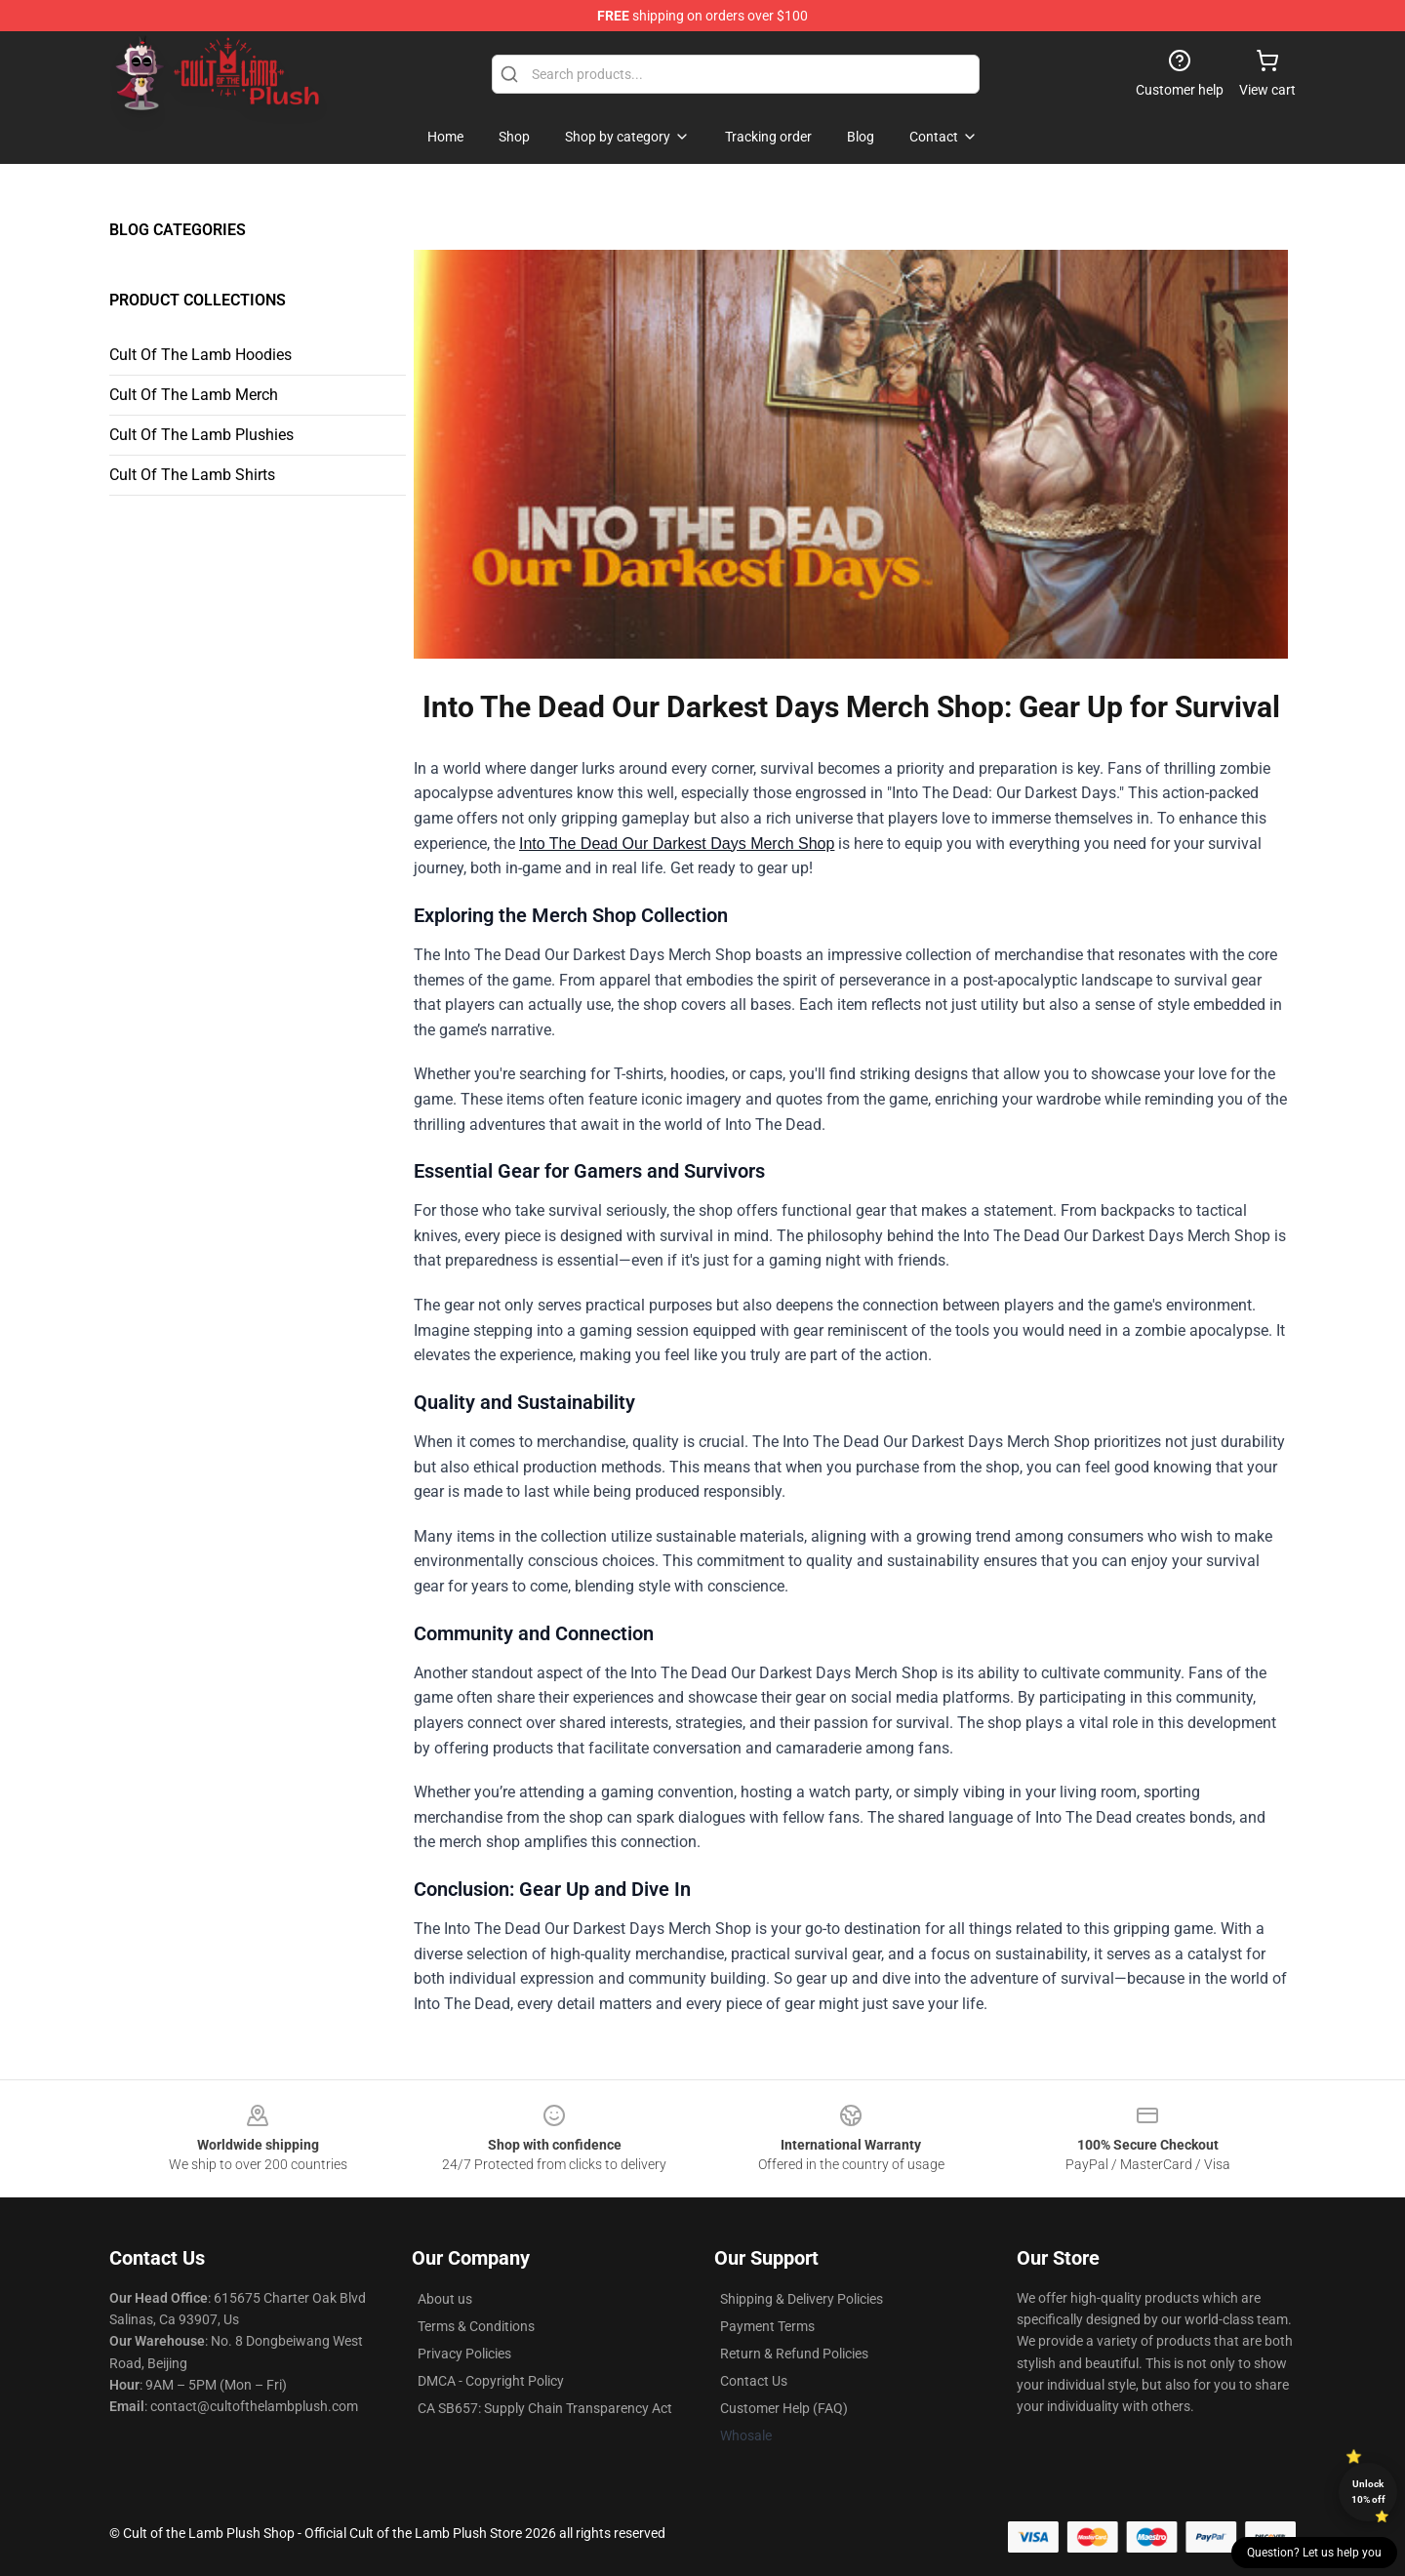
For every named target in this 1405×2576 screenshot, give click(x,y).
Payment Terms (767, 2326)
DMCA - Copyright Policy (491, 2381)
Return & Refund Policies (794, 2353)
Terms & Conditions (476, 2326)
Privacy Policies (464, 2353)
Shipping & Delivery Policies (801, 2299)
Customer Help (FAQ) (784, 2408)
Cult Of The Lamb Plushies (201, 434)
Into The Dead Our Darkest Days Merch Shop (676, 843)
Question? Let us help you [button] (1314, 2552)
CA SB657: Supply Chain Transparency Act (545, 2408)
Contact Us (753, 2381)
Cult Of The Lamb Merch (193, 394)
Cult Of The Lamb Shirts (192, 474)
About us (445, 2299)
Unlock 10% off (1368, 2491)
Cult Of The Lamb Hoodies (200, 354)
